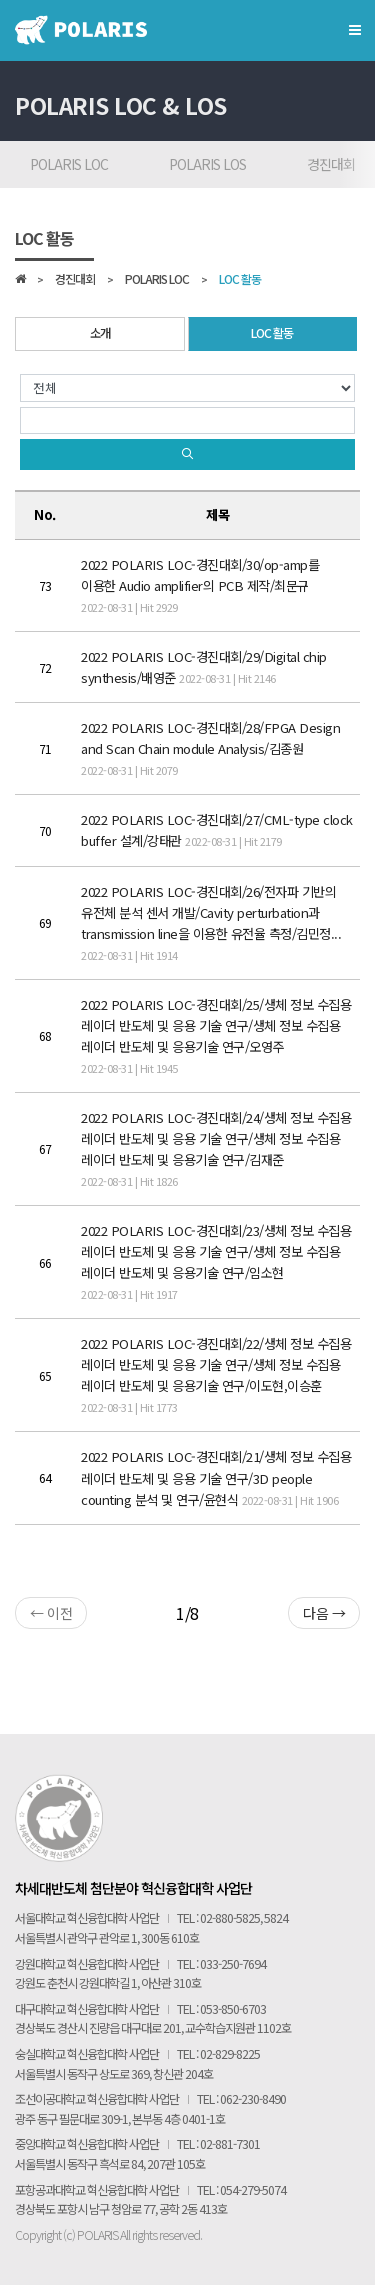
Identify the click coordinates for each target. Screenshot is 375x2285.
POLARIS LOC (69, 164)
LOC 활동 (240, 280)
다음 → (324, 1613)
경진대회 (75, 280)
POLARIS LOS (207, 164)
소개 (100, 333)
